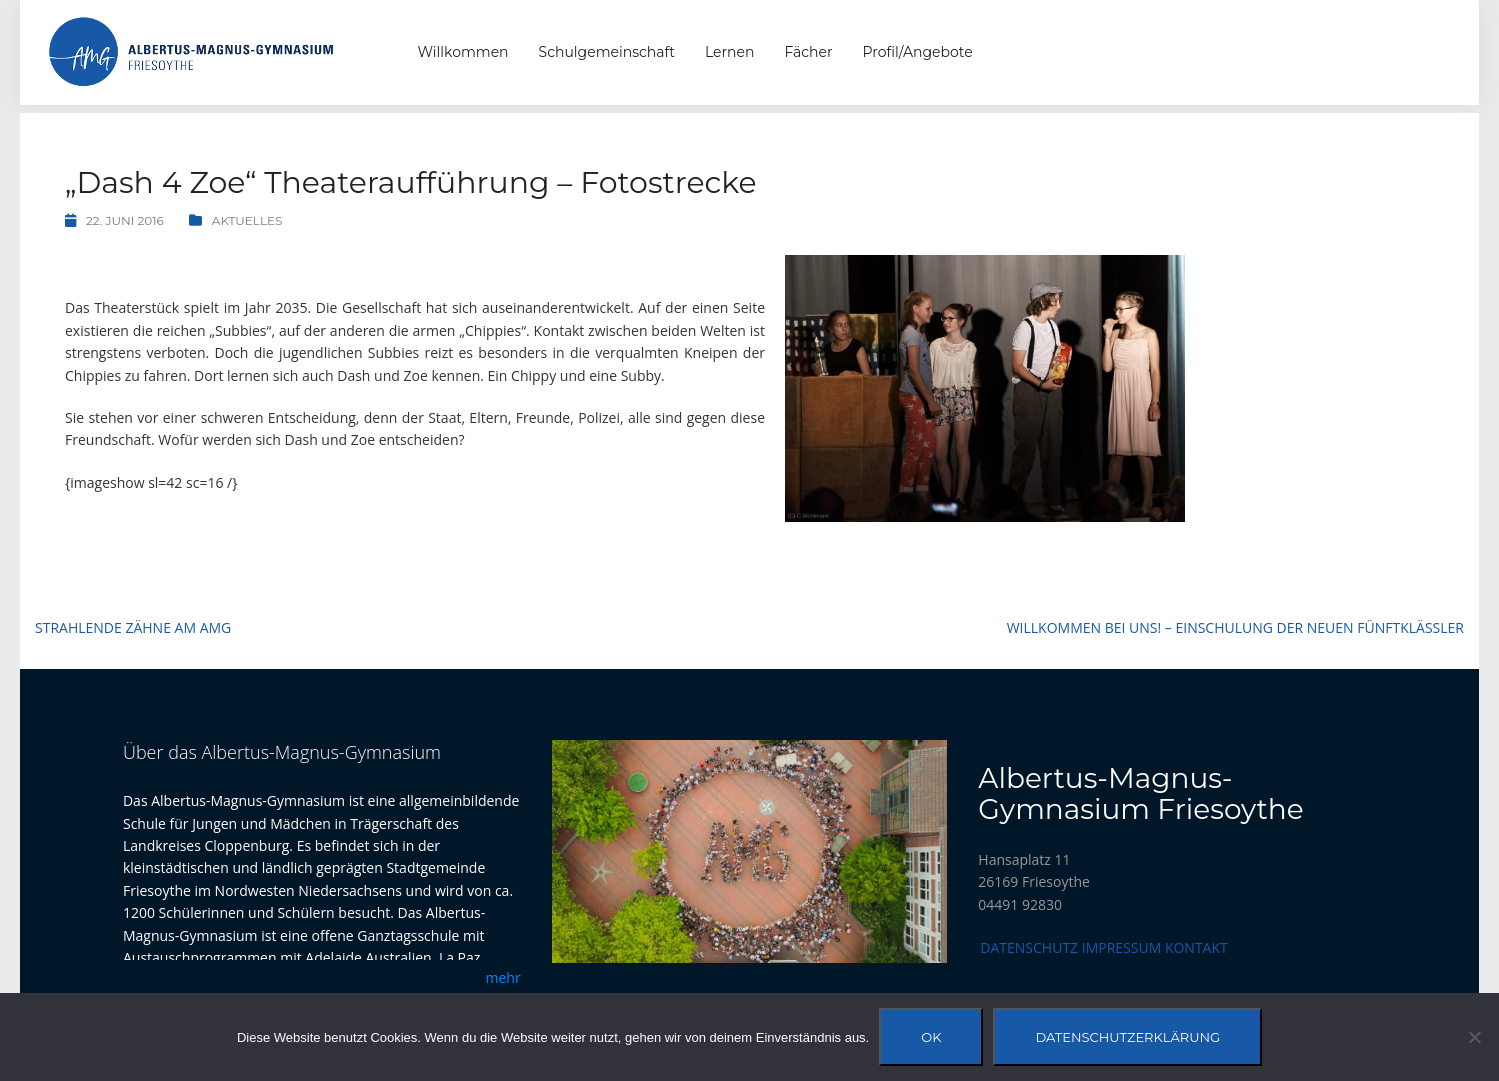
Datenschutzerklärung (1127, 1037)
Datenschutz (1029, 947)
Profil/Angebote (918, 52)
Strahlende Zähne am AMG (133, 627)
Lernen (729, 52)
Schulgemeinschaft (607, 52)
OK (931, 1037)
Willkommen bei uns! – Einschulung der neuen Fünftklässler (1235, 627)
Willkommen (463, 52)
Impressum (1122, 947)
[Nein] (1474, 1037)
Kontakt (1196, 947)
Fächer (808, 52)
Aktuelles (247, 220)
